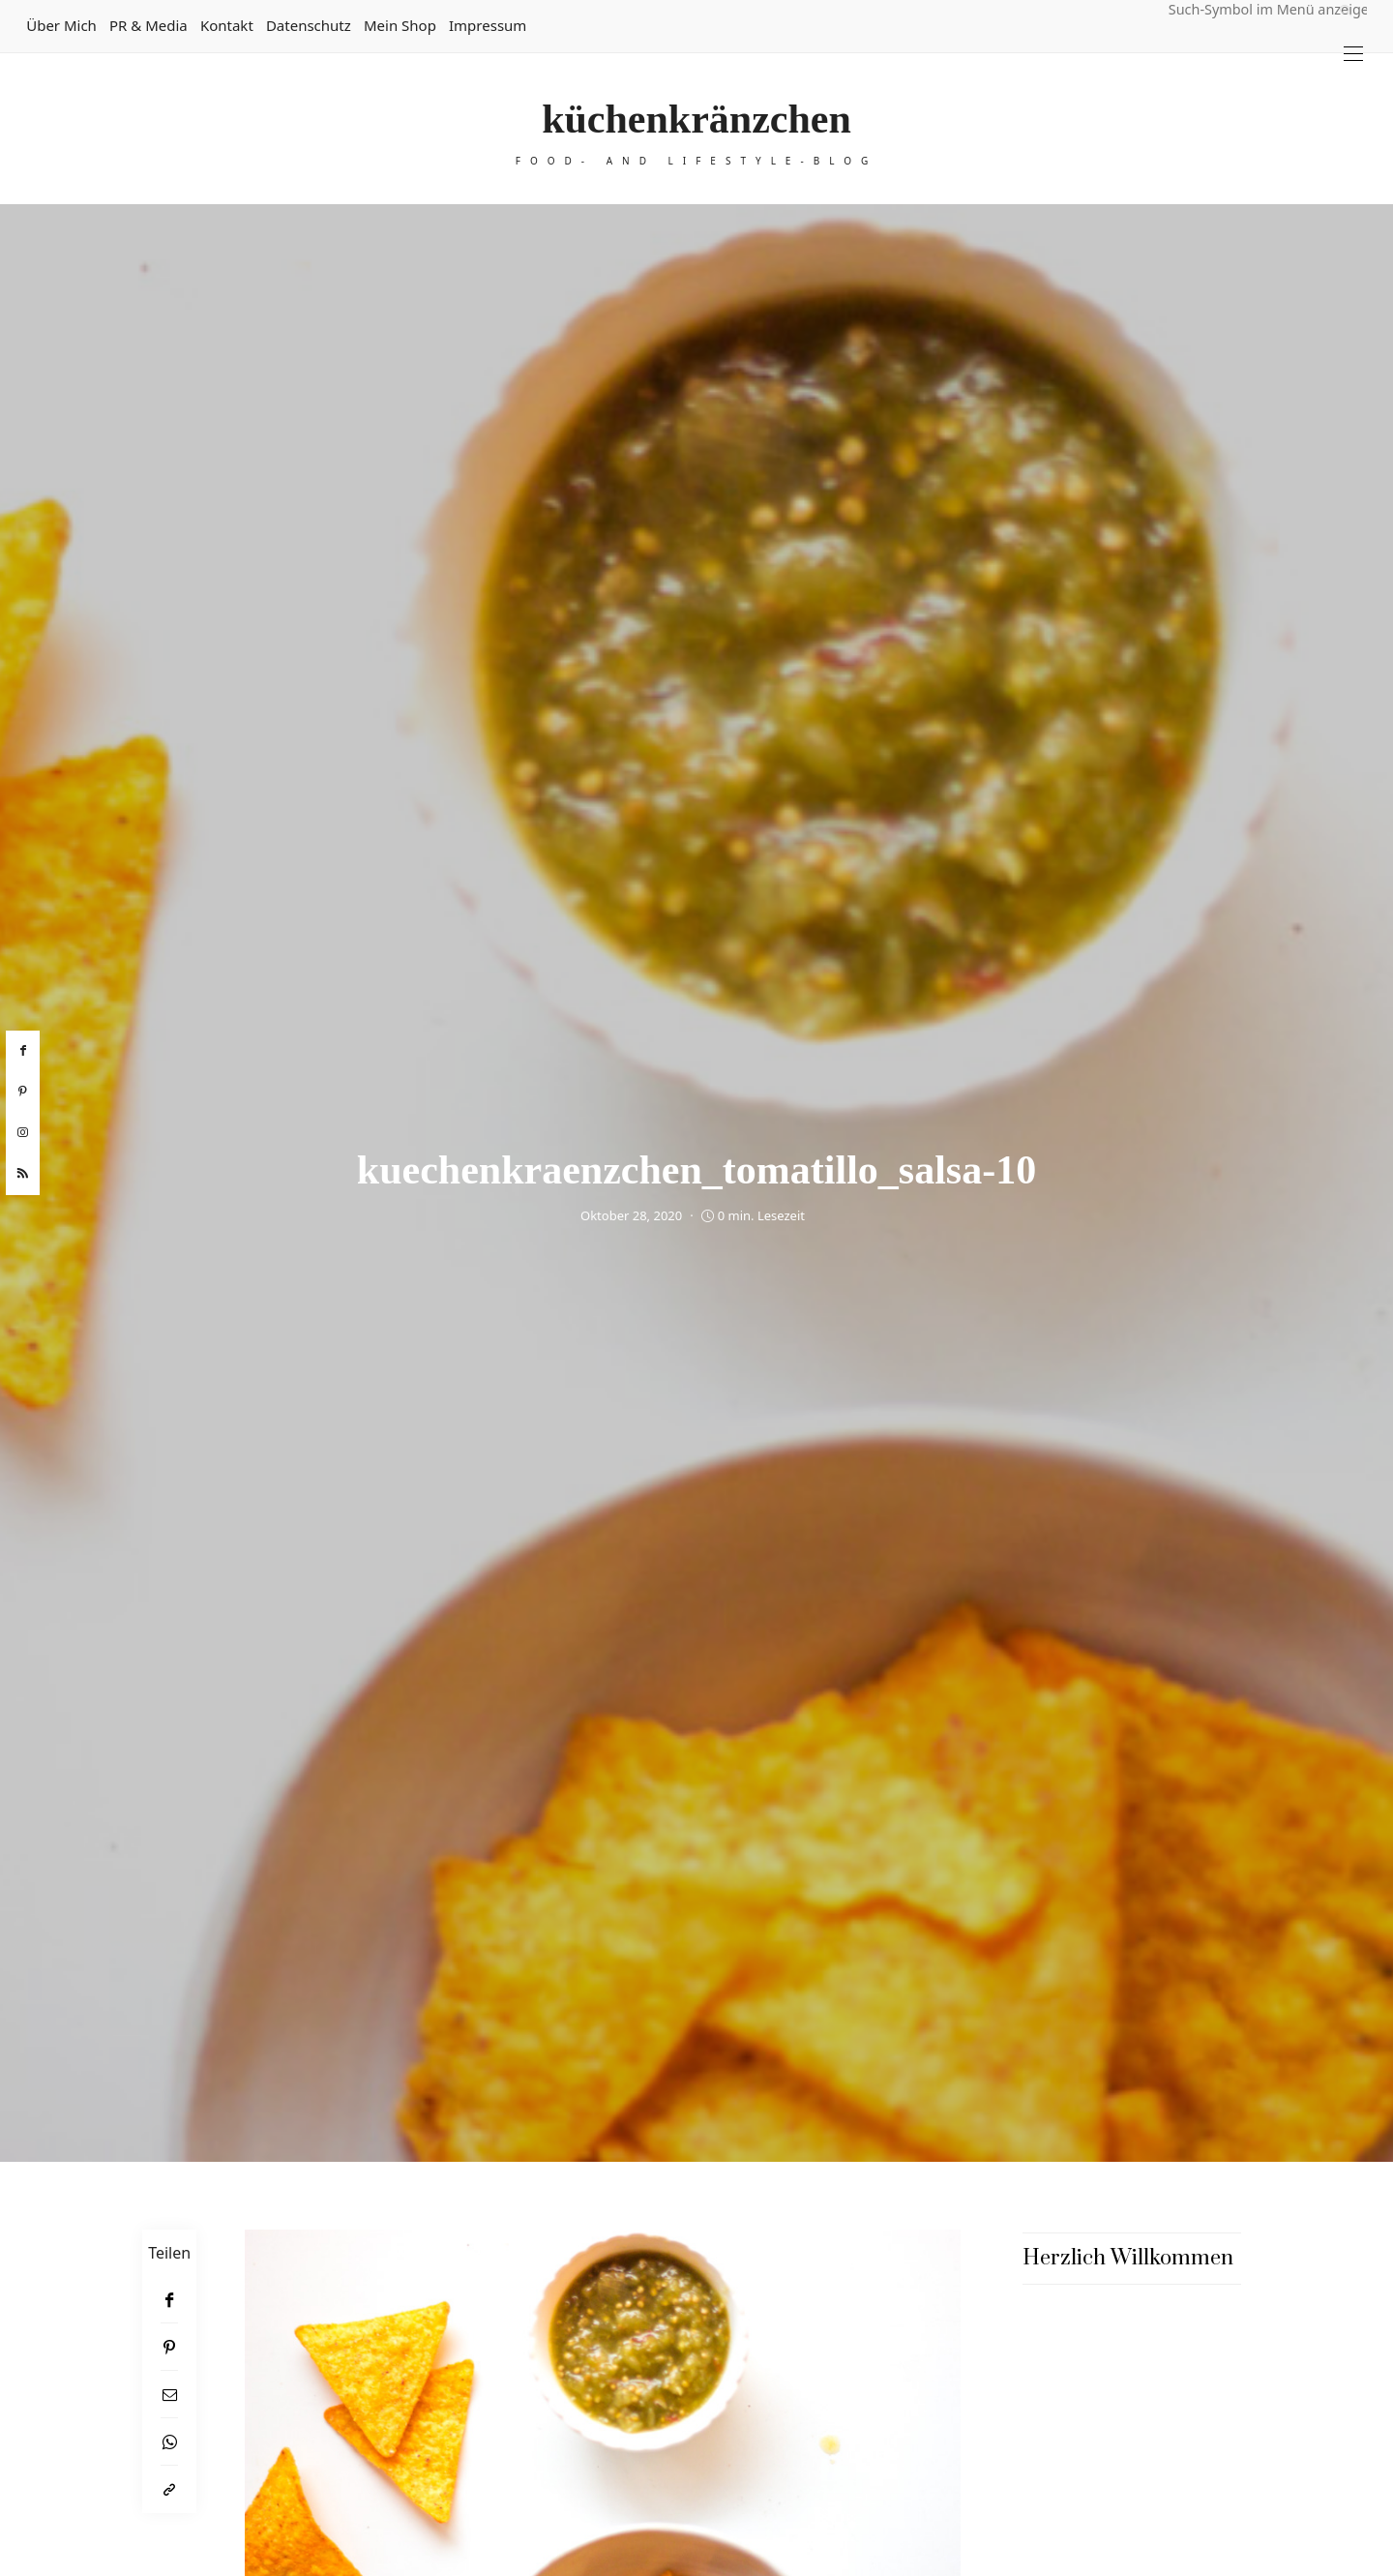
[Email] (169, 2394)
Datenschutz (308, 25)
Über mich (61, 25)
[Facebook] (169, 2299)
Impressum (487, 25)
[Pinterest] (169, 2347)
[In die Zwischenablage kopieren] (169, 2489)
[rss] (23, 1173)
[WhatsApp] (169, 2442)
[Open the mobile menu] (1353, 53)
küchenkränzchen (696, 119)
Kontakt (226, 25)
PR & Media (148, 25)
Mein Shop (400, 25)
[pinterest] (23, 1091)
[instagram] (23, 1133)
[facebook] (23, 1051)
